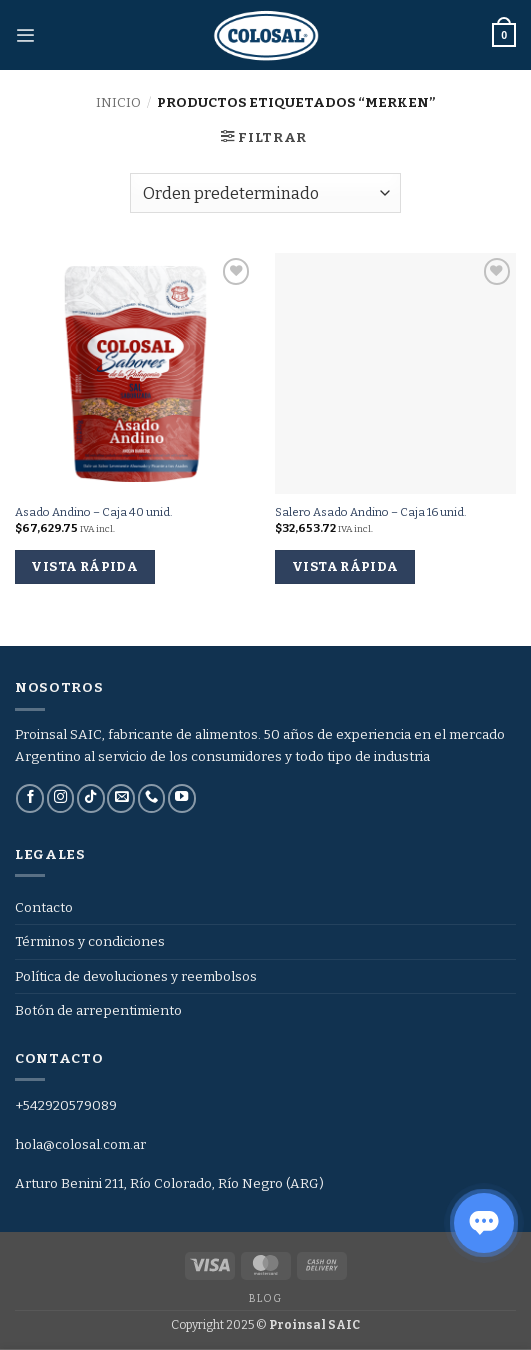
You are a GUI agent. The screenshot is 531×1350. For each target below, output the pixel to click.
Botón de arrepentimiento (98, 1010)
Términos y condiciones (90, 941)
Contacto (44, 907)
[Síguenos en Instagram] (61, 798)
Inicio (118, 102)
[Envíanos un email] (121, 798)
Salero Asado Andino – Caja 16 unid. (370, 512)
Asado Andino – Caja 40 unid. (93, 512)
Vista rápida (84, 566)
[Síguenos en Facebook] (30, 798)
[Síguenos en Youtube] (182, 798)
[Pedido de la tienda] (265, 193)
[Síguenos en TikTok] (91, 798)
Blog (265, 1298)
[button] (25, 35)
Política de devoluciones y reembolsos (136, 976)
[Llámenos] (152, 798)
